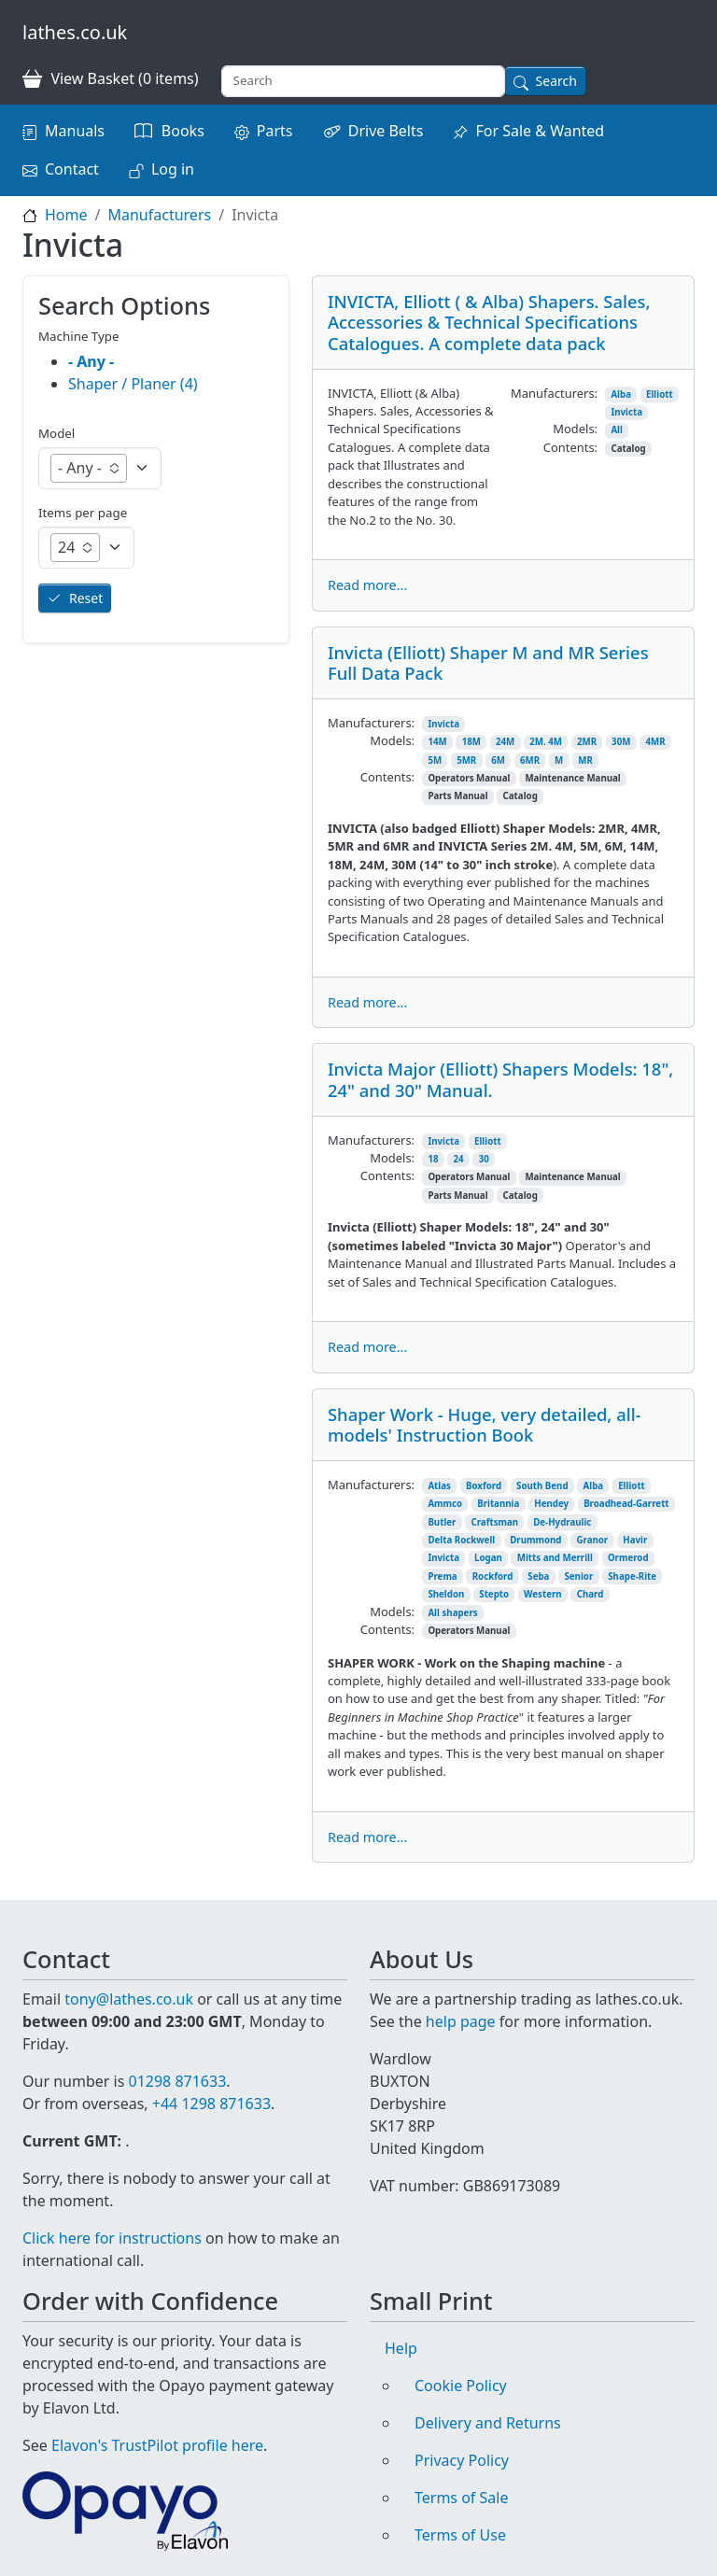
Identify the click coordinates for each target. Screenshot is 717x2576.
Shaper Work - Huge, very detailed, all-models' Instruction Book (484, 1424)
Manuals (75, 130)
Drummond (535, 1540)
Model (56, 433)
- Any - (91, 361)
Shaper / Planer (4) (133, 383)
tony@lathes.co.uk (128, 1999)
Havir (635, 1540)
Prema (442, 1576)
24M (505, 742)
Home (66, 214)
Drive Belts (386, 130)
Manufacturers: (554, 393)
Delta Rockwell (461, 1540)
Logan (488, 1558)
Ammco (445, 1504)
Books (183, 130)
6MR (530, 760)
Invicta (626, 412)
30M (621, 742)
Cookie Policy (461, 2385)
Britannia (498, 1504)
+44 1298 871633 (211, 2103)
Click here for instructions (112, 2238)
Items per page (82, 512)
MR (585, 760)
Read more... (367, 585)
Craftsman (494, 1522)
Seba (538, 1576)
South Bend (542, 1486)
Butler (442, 1522)
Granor (592, 1540)
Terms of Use (460, 2535)
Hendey (551, 1504)
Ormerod (628, 1558)
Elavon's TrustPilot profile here (157, 2445)
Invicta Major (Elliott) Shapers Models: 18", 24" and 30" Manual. (500, 1079)
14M (437, 742)
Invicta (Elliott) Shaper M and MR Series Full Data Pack (488, 662)
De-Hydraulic (562, 1522)
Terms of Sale (461, 2497)
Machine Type (79, 336)
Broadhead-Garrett (625, 1504)
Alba (621, 394)
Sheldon (446, 1594)
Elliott (659, 394)
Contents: (570, 447)
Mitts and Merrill (555, 1558)
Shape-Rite (632, 1576)
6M (498, 760)
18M (471, 742)
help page (461, 2021)
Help (401, 2348)
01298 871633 (177, 2081)
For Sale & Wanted (539, 130)
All (617, 430)
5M (435, 760)
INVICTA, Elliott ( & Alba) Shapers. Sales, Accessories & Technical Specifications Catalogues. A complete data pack (489, 321)
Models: (575, 428)
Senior (578, 1576)
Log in (172, 169)
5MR (466, 760)
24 (459, 1159)
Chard (590, 1594)
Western (543, 1594)
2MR (587, 742)
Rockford (492, 1576)
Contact (72, 169)
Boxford (483, 1486)
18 (433, 1159)
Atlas (439, 1486)
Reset (86, 598)
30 (484, 1159)
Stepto (494, 1594)
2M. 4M (545, 742)
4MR (655, 742)
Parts (275, 130)
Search (556, 81)
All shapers (452, 1613)
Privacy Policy (462, 2460)
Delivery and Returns (488, 2423)
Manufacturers (159, 214)
